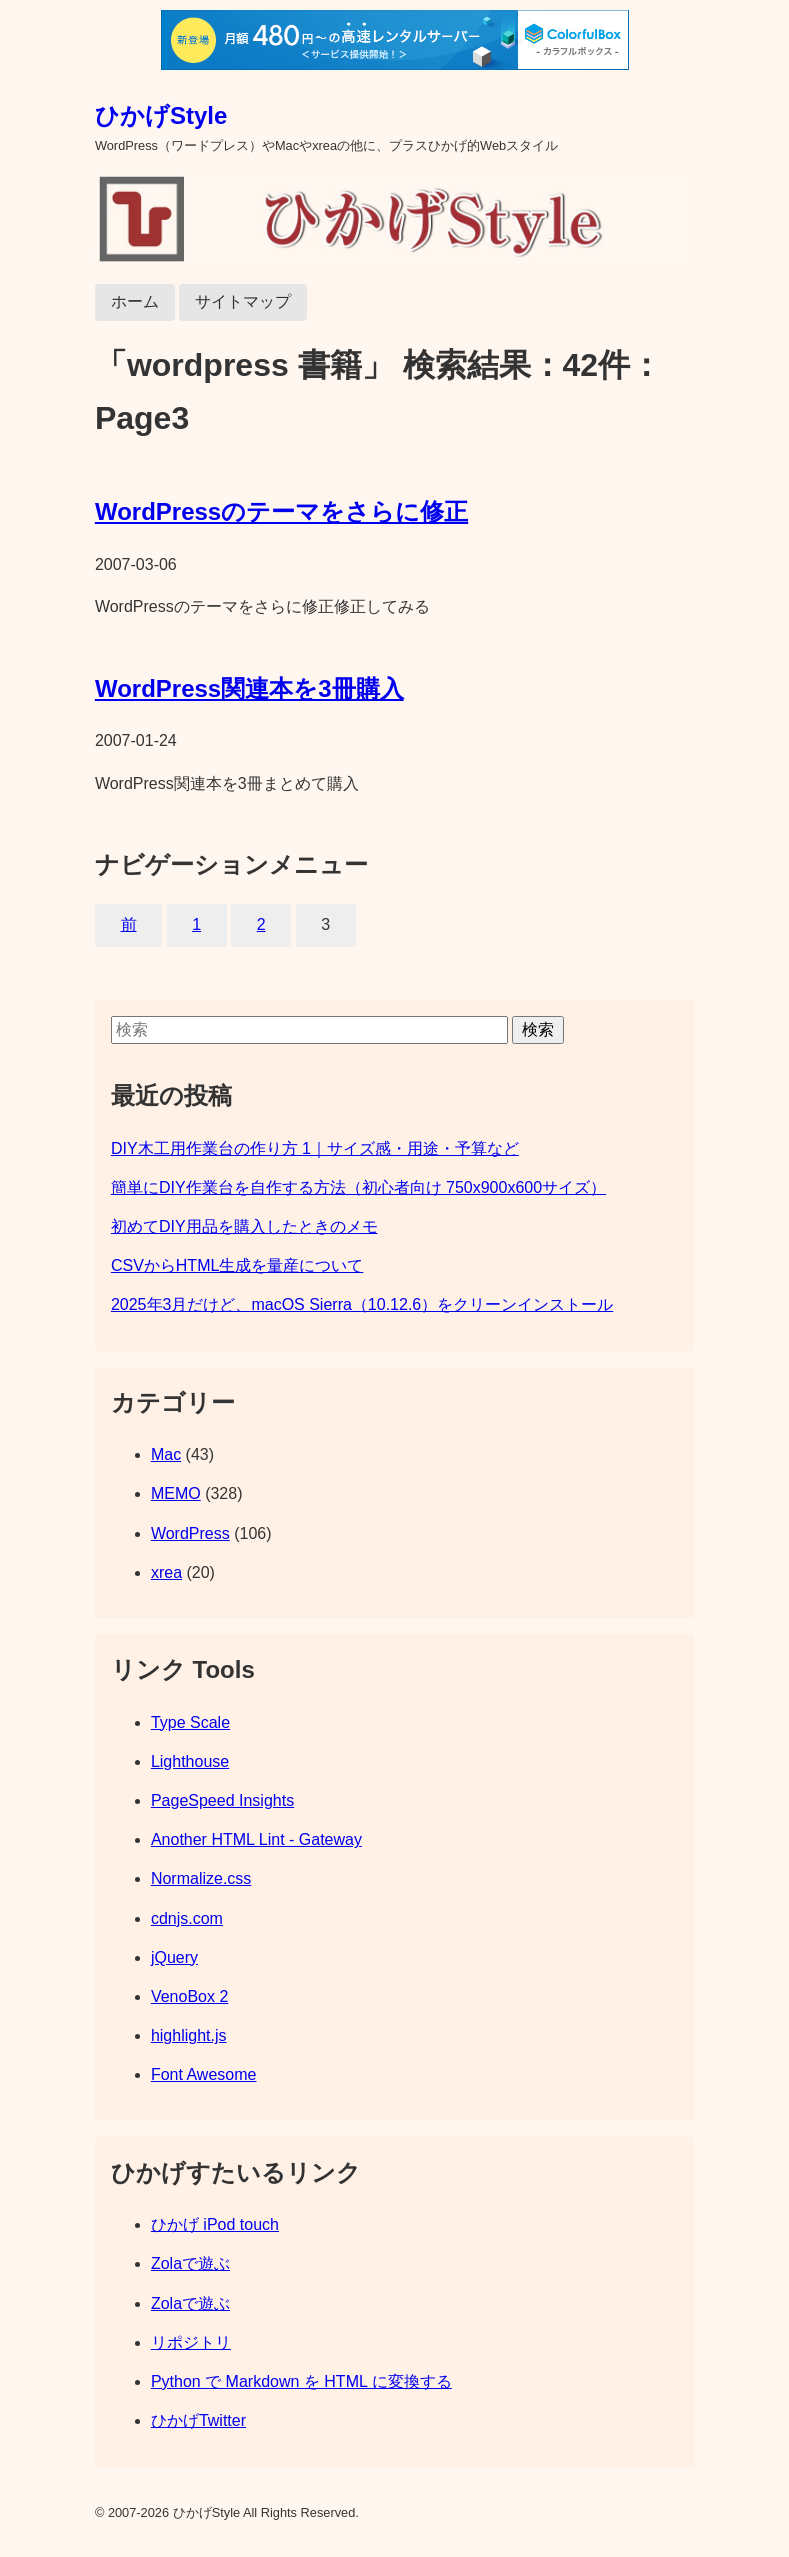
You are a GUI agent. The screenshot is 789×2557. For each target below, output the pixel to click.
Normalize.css (201, 1878)
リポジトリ (191, 2342)
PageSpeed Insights (222, 1800)
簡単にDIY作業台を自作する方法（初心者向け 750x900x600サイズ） (358, 1187)
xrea (166, 1572)
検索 (538, 1029)
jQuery (174, 1957)
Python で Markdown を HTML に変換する (301, 2381)
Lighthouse (190, 1761)
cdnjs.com (187, 1918)
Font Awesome (204, 2074)
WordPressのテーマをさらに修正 (281, 511)
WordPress (190, 1533)
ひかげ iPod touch (215, 2224)
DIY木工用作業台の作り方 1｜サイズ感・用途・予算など (315, 1148)
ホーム (135, 301)
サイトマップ (243, 301)
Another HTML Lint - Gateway (256, 1839)
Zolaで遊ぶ (190, 2263)
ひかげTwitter (198, 2420)
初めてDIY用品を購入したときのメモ (244, 1226)
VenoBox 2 (189, 1996)
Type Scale (190, 1722)
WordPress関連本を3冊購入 (249, 688)
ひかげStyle (161, 115)
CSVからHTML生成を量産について (237, 1265)
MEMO (176, 1493)
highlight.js (189, 2035)
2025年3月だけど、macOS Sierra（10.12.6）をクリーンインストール (362, 1304)
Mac (166, 1454)
